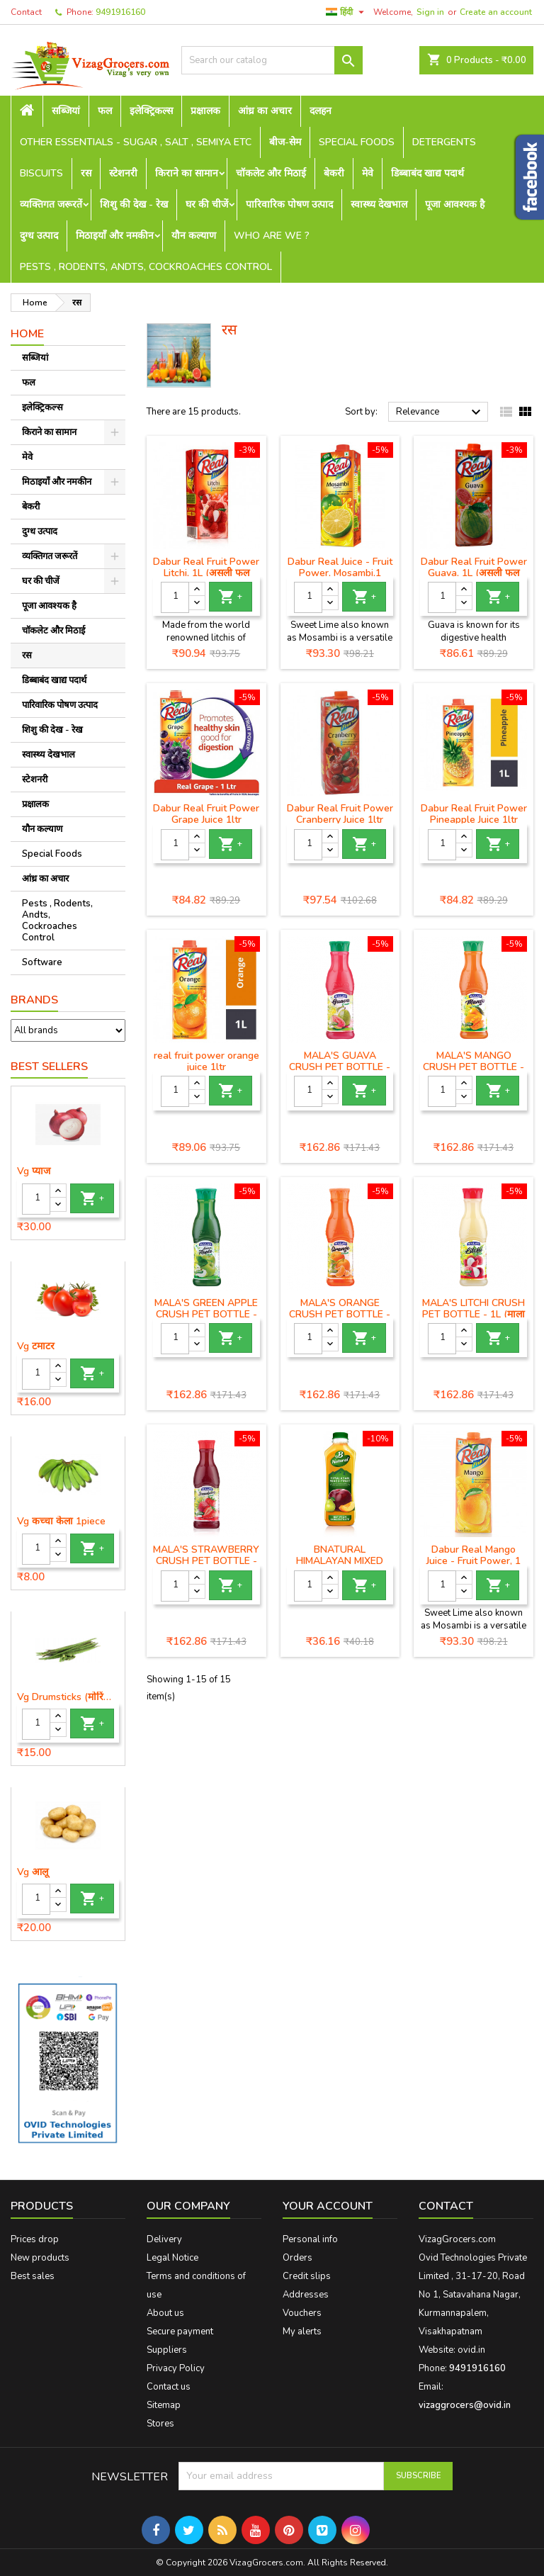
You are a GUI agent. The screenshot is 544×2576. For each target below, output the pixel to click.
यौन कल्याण (193, 235)
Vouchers (302, 2313)
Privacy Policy (176, 2368)
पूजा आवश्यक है (454, 204)
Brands (34, 1000)
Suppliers (167, 2350)
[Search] (272, 60)
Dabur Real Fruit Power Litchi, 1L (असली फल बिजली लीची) (206, 573)
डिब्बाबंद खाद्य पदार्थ (427, 173)
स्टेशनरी (123, 173)
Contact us (169, 2386)
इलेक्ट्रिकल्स (151, 111)
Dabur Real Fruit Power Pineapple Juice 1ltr (474, 814)
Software (42, 962)
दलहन (321, 111)
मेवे (367, 173)
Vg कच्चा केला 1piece (61, 1521)
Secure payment (180, 2331)
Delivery (164, 2239)
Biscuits (41, 173)
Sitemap (164, 2405)
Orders (297, 2257)
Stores (160, 2423)
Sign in (430, 12)
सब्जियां (66, 111)
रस (86, 173)
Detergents (444, 142)
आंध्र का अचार (265, 111)
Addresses (306, 2294)
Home (27, 334)
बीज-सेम (285, 142)
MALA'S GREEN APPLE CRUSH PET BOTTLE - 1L (206, 1314)
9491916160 (120, 12)
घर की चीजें (207, 204)
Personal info (310, 2239)
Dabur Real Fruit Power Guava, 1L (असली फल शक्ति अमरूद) (474, 573)
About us (165, 2313)
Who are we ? (272, 235)
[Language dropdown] (347, 12)
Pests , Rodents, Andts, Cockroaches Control (146, 267)
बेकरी (334, 173)
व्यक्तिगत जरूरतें (51, 204)
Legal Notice (172, 2257)
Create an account (496, 12)
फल (105, 111)
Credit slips (307, 2276)
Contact (26, 12)
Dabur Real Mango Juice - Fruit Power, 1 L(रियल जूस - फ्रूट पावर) (473, 1561)
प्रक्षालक (205, 111)
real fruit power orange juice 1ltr (206, 1061)
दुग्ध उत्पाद (39, 235)
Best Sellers (49, 1066)
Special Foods (357, 142)
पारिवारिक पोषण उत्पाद (289, 204)
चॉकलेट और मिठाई (271, 173)
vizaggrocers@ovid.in (465, 2405)
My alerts (302, 2331)
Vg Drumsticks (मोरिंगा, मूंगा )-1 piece (68, 1697)
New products (40, 2257)
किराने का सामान (186, 173)
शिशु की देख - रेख (134, 204)
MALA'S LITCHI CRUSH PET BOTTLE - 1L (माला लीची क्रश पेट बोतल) (473, 1314)
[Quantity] (36, 1199)
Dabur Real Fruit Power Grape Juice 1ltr (206, 814)
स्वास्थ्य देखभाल (379, 204)
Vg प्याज (33, 1171)
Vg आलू (32, 1872)
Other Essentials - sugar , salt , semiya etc (135, 142)
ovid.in (471, 2350)
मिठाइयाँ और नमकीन (115, 235)
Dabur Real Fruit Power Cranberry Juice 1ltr (340, 814)
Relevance (440, 412)
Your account (328, 2206)
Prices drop (35, 2239)
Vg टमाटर (36, 1346)
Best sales (33, 2276)
